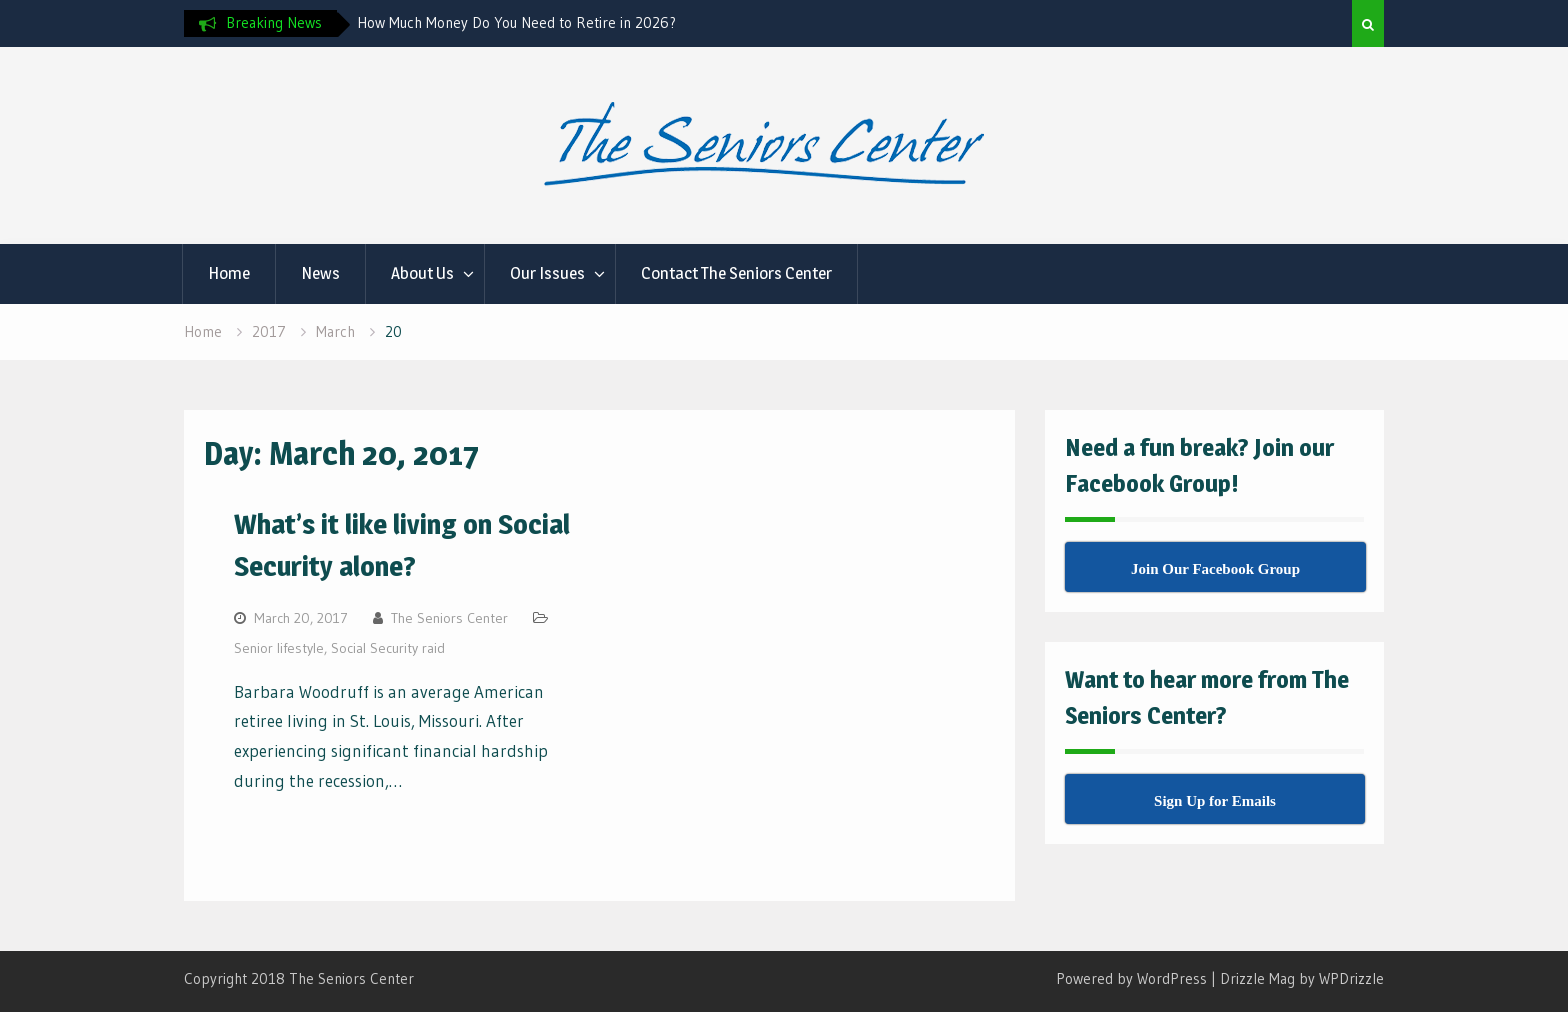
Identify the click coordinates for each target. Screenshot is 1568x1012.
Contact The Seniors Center (736, 273)
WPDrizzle (1351, 978)
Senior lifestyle (279, 648)
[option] (537, 23)
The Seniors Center (449, 618)
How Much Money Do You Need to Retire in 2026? (516, 22)
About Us (422, 273)
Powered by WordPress (1131, 978)
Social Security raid (388, 648)
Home (229, 273)
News (320, 273)
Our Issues (547, 273)
